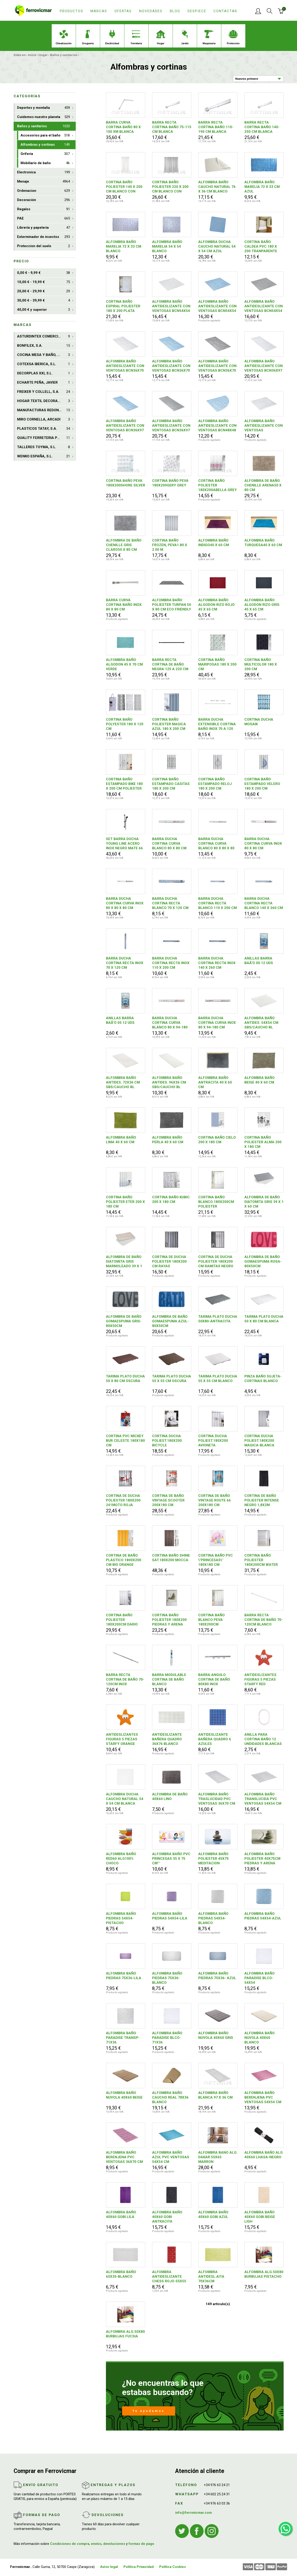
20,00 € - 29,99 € (43, 291)
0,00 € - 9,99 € (43, 272)
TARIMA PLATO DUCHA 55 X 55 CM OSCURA (171, 1378)
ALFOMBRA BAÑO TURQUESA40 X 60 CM (263, 542)
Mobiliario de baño (45, 163)
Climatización (64, 37)
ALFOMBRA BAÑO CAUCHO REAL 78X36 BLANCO (170, 2097)
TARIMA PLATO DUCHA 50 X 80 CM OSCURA (125, 1378)
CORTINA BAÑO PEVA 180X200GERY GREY (170, 483)
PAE (43, 218)
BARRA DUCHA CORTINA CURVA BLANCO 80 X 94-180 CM (170, 1023)
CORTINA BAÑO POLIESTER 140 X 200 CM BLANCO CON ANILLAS (124, 187)
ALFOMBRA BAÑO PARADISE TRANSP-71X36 (123, 2037)
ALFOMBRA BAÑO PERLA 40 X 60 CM (167, 1139)
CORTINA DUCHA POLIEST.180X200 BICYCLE (167, 1440)
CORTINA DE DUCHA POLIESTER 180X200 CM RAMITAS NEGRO (215, 1261)
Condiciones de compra (69, 2544)
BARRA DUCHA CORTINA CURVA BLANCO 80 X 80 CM (169, 843)
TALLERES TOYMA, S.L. (43, 447)
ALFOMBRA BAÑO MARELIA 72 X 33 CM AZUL (262, 186)
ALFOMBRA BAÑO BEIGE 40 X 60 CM (259, 1080)
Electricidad (112, 37)
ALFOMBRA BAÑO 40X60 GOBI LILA (121, 2214)
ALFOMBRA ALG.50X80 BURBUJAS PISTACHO (263, 2274)
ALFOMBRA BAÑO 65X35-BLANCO (121, 2274)
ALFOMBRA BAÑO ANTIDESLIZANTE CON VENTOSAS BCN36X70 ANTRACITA (217, 366)
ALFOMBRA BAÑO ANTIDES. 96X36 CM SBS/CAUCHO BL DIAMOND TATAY (169, 1082)
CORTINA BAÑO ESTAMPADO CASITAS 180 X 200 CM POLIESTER (171, 784)
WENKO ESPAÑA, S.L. (43, 456)
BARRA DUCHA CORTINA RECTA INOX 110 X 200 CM (170, 963)
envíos (96, 2544)
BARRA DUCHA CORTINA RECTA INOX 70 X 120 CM (124, 963)
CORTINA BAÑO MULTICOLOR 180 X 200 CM (260, 664)
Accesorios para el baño (45, 135)
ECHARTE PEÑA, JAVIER (43, 382)
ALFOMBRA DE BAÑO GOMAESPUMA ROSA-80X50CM (263, 1261)
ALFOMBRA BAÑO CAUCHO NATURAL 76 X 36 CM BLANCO (217, 186)
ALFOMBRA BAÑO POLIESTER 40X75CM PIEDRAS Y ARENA (262, 1858)
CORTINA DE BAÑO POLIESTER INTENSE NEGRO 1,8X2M (261, 1500)
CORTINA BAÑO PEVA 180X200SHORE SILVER (125, 483)
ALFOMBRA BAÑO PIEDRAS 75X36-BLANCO (167, 1978)
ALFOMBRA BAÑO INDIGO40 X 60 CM (213, 542)
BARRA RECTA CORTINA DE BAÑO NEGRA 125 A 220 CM (170, 664)
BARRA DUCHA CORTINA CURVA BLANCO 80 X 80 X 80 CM (216, 843)
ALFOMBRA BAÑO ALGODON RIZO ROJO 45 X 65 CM (216, 604)
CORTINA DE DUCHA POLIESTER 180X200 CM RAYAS (169, 1261)
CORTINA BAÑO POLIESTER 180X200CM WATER (261, 1560)
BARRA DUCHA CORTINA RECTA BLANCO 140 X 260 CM (263, 903)
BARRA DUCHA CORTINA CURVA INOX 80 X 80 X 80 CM (125, 903)
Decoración (43, 199)
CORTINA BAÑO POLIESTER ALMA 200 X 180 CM (263, 1142)
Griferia (45, 153)
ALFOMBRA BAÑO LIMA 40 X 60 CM (121, 1139)
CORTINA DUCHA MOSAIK (258, 721)
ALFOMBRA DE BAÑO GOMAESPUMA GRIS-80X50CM (123, 1321)
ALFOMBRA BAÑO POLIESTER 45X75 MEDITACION (213, 1858)
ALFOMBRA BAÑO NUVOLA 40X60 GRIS (215, 2035)
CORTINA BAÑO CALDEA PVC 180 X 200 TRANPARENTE (260, 246)
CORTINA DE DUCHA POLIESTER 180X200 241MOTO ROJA (123, 1500)
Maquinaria (209, 37)
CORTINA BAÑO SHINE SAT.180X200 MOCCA (171, 1557)
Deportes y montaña (43, 107)
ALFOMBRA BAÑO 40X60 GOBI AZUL (213, 2214)
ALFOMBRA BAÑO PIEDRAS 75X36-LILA (123, 1975)
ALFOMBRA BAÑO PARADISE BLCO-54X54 (259, 1978)
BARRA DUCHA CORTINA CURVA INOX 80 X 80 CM (263, 843)
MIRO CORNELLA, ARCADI (43, 419)
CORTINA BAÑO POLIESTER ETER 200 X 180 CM (125, 1201)
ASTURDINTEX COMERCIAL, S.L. (44, 336)
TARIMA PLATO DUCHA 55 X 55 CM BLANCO (217, 1378)
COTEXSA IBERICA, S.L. (43, 364)
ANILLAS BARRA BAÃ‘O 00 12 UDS (258, 960)
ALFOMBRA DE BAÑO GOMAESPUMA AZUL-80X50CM (170, 1321)
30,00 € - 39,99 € (43, 300)
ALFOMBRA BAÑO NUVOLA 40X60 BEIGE (124, 2095)
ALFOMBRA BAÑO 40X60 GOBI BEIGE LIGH (259, 2217)
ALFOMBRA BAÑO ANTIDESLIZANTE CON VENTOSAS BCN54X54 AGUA (217, 306)
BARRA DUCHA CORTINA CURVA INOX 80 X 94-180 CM (217, 1022)
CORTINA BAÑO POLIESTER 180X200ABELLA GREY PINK (217, 485)
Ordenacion (43, 190)
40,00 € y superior (43, 309)
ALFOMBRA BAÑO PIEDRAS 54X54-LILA (169, 1916)
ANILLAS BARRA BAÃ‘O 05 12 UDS (120, 1020)
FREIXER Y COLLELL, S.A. (43, 391)
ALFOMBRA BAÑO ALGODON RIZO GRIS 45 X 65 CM (261, 604)
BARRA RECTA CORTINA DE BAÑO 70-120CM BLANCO (263, 1619)
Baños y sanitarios (63, 55)
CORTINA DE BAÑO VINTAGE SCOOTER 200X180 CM (168, 1500)
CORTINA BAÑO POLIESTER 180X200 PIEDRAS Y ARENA (169, 1619)
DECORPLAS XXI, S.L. (43, 373)
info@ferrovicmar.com (193, 2513)
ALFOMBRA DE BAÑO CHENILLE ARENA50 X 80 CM (263, 485)
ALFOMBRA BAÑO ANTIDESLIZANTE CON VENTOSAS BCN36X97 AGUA (125, 425)
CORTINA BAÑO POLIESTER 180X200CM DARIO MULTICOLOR (122, 1620)
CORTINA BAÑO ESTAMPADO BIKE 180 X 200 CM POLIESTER (124, 784)
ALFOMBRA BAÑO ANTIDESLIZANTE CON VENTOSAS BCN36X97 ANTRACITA (171, 425)
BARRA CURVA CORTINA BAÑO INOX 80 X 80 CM (124, 604)
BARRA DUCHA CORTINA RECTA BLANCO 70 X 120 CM (170, 903)
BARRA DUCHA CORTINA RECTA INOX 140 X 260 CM (217, 963)
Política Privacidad (138, 2567)
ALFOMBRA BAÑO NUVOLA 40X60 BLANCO (259, 2037)
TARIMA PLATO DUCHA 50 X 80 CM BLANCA (263, 1319)
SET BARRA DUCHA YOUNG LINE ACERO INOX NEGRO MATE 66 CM (124, 843)
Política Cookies (172, 2567)
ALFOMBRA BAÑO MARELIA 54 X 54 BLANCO (167, 246)
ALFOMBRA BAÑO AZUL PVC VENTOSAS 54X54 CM (170, 2157)
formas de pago (141, 2544)
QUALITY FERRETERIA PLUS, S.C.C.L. (46, 437)
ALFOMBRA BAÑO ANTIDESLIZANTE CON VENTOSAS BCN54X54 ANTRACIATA (263, 306)
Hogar (160, 37)
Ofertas (123, 11)
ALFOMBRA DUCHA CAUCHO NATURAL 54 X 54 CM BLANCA (124, 1799)
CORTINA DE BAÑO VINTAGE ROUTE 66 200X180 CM (214, 1500)
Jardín (185, 37)
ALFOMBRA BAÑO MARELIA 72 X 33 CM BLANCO (123, 246)
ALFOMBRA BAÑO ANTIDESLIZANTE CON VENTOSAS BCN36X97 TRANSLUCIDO (263, 366)
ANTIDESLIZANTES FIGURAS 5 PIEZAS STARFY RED (260, 1679)
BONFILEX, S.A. (43, 345)
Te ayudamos (148, 2411)
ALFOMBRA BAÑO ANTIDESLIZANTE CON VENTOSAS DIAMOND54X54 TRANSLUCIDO (263, 425)
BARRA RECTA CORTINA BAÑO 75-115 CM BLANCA (171, 127)
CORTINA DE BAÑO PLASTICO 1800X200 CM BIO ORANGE (123, 1560)
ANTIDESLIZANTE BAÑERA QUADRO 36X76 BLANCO (167, 1739)
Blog (175, 11)
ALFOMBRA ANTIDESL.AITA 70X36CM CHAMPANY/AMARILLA (217, 2276)
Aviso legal (109, 2567)
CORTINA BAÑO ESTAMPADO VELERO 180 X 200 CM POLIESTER (262, 784)
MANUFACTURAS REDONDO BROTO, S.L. (46, 410)
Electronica (43, 172)
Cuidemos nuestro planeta (43, 117)
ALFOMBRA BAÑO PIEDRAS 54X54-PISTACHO (121, 1918)
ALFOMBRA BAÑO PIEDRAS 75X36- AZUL (217, 1975)
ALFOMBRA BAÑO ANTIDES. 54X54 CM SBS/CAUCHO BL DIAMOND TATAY (261, 1023)
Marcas (98, 11)
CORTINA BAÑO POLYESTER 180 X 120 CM (124, 724)
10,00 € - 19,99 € (43, 282)
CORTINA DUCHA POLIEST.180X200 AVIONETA (213, 1440)
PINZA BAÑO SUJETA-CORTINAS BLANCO (263, 1378)
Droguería (88, 37)
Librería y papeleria (43, 227)
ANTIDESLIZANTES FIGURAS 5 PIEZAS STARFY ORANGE (122, 1739)
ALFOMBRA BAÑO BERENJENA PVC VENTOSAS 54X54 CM (262, 2097)
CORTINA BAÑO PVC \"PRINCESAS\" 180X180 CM (215, 1560)
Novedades (150, 11)
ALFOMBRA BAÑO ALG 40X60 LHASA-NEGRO (263, 2154)
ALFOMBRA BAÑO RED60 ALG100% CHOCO (121, 1858)
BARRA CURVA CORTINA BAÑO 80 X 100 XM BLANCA (123, 127)
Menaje (43, 181)
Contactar (225, 11)
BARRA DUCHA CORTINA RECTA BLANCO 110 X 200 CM (217, 903)
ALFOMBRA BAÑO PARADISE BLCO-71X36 (167, 2037)
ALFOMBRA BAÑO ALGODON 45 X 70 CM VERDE (124, 664)
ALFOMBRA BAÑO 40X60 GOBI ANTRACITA (167, 2217)
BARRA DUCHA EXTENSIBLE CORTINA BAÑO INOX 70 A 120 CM (217, 724)
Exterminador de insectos (43, 236)
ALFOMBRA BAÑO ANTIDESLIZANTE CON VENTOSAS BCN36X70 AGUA (171, 366)
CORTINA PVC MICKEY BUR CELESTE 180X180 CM (125, 1440)
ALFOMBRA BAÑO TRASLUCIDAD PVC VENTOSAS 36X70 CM (216, 1799)
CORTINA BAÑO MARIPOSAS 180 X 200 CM (217, 664)
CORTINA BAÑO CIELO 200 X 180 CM (217, 1139)
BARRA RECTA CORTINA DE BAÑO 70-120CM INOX (125, 1679)
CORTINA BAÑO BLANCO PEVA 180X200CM (211, 1619)
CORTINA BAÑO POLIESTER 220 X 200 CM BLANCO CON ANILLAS (170, 187)
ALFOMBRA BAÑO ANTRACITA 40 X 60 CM (215, 1082)
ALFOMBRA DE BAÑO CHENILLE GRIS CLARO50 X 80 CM (123, 545)
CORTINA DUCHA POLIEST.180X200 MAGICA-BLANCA (259, 1440)
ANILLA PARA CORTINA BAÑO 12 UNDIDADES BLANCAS (263, 1739)
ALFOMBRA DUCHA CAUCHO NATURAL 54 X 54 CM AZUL (217, 246)
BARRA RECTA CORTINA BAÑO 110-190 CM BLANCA (215, 127)
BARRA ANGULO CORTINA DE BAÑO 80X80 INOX (214, 1679)
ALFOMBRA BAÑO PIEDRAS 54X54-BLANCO (213, 1918)
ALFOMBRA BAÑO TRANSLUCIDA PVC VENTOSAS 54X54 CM (262, 1799)
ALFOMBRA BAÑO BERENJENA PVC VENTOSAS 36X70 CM (124, 2157)
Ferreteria (136, 37)
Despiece (197, 11)
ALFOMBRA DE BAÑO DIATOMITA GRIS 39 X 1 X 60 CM (264, 1201)
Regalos (43, 209)
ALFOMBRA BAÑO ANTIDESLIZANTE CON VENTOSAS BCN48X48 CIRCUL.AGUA (217, 425)
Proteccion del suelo (43, 246)
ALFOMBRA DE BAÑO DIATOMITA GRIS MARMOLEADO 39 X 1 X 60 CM (124, 1261)
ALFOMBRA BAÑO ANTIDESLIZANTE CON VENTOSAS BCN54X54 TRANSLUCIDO (171, 306)
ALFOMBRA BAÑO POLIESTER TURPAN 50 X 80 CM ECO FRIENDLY (171, 604)
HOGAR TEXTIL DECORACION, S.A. (46, 401)
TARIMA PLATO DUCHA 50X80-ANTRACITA (217, 1319)
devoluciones (114, 2544)
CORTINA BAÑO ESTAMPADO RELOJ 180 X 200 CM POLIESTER (215, 784)
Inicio (32, 55)
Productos (71, 11)
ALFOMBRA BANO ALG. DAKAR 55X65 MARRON (217, 2157)
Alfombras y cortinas (45, 144)
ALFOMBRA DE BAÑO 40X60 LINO (170, 1796)
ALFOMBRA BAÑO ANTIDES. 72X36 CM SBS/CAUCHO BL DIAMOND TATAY (123, 1082)
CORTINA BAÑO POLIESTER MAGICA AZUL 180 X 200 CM (169, 724)
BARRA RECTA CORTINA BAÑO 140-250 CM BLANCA (261, 127)
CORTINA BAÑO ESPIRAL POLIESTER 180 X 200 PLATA (123, 306)
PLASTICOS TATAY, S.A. (43, 428)
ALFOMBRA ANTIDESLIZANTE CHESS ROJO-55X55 (169, 2276)
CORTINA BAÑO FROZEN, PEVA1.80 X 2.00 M (169, 545)
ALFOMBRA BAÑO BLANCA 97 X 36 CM (215, 2095)
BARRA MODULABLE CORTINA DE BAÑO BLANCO (169, 1679)
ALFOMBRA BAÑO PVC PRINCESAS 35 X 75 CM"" (171, 1858)
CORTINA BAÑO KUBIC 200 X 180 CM (171, 1199)
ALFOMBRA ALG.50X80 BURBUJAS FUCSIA (125, 2334)
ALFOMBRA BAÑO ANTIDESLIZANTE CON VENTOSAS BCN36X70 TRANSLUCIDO (125, 366)
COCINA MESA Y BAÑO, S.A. (43, 354)
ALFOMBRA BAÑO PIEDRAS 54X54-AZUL (262, 1916)
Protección (233, 37)
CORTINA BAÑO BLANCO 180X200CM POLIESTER (216, 1201)
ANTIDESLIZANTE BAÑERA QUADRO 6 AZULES (214, 1739)
